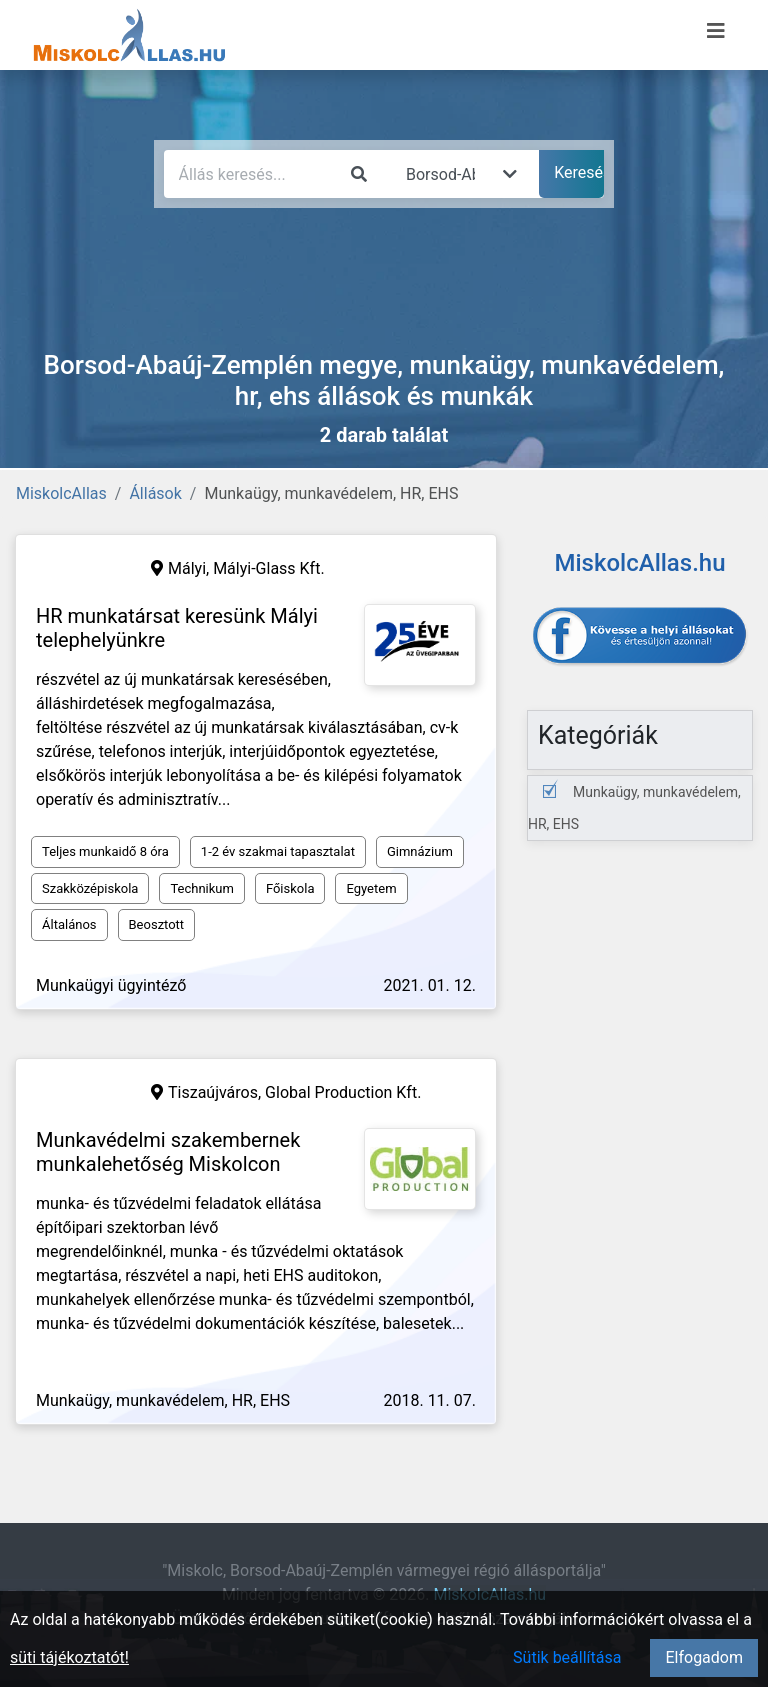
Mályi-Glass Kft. (268, 568)
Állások (155, 493)
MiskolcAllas (61, 493)
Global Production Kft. (343, 1092)
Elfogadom (704, 1657)
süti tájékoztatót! (69, 1657)
